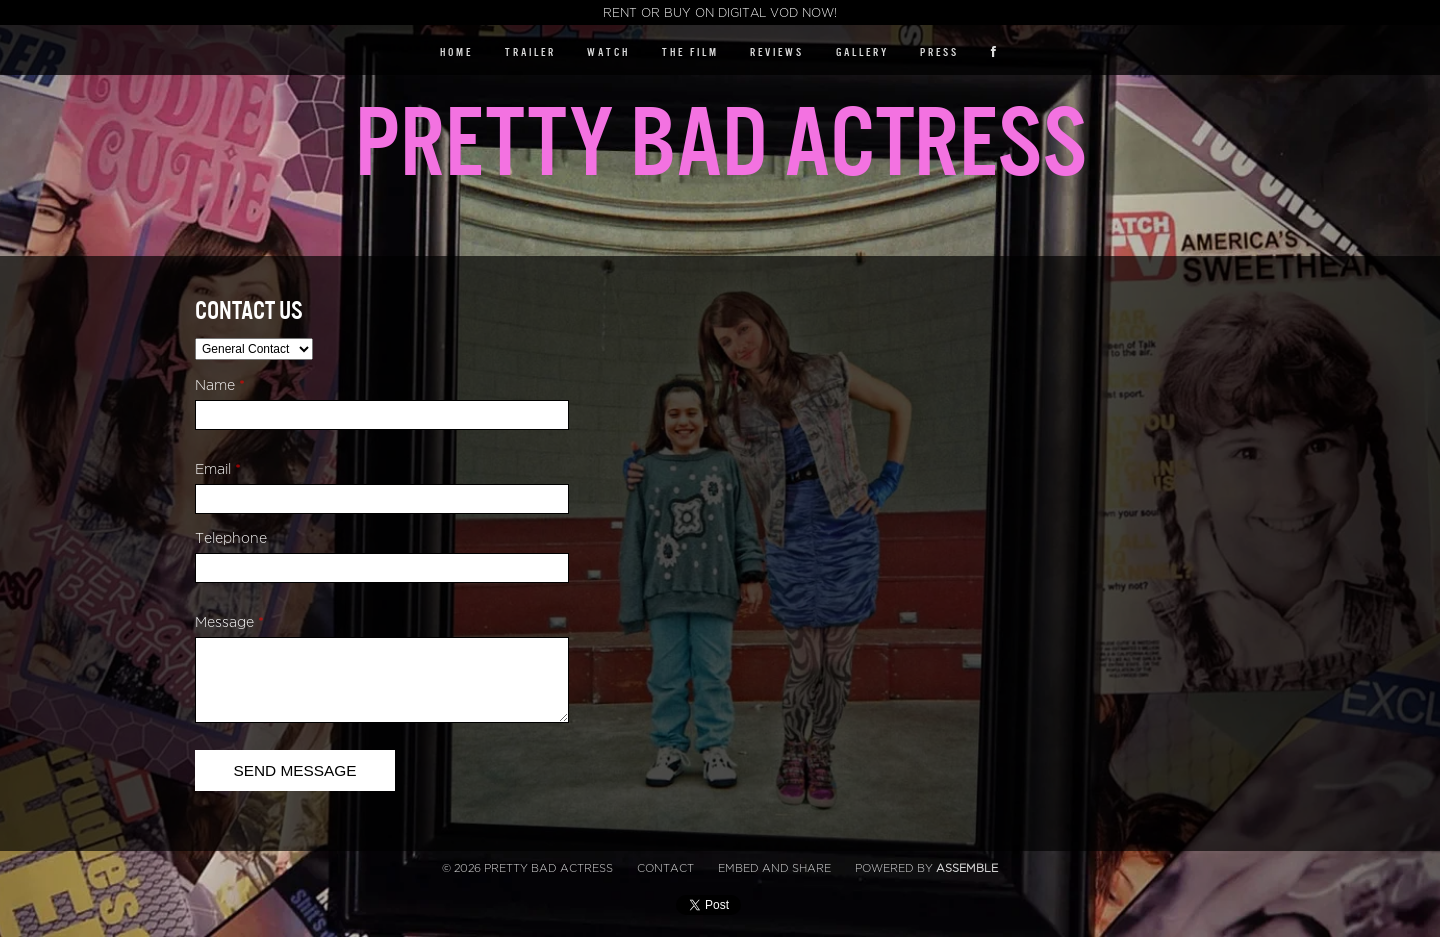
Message (229, 622)
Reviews (777, 52)
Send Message (294, 770)
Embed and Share (774, 868)
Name (220, 385)
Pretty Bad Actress (720, 144)
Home (456, 52)
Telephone (231, 538)
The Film (690, 52)
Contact (665, 868)
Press (939, 52)
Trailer (530, 52)
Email (218, 469)
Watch (608, 52)
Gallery (862, 52)
